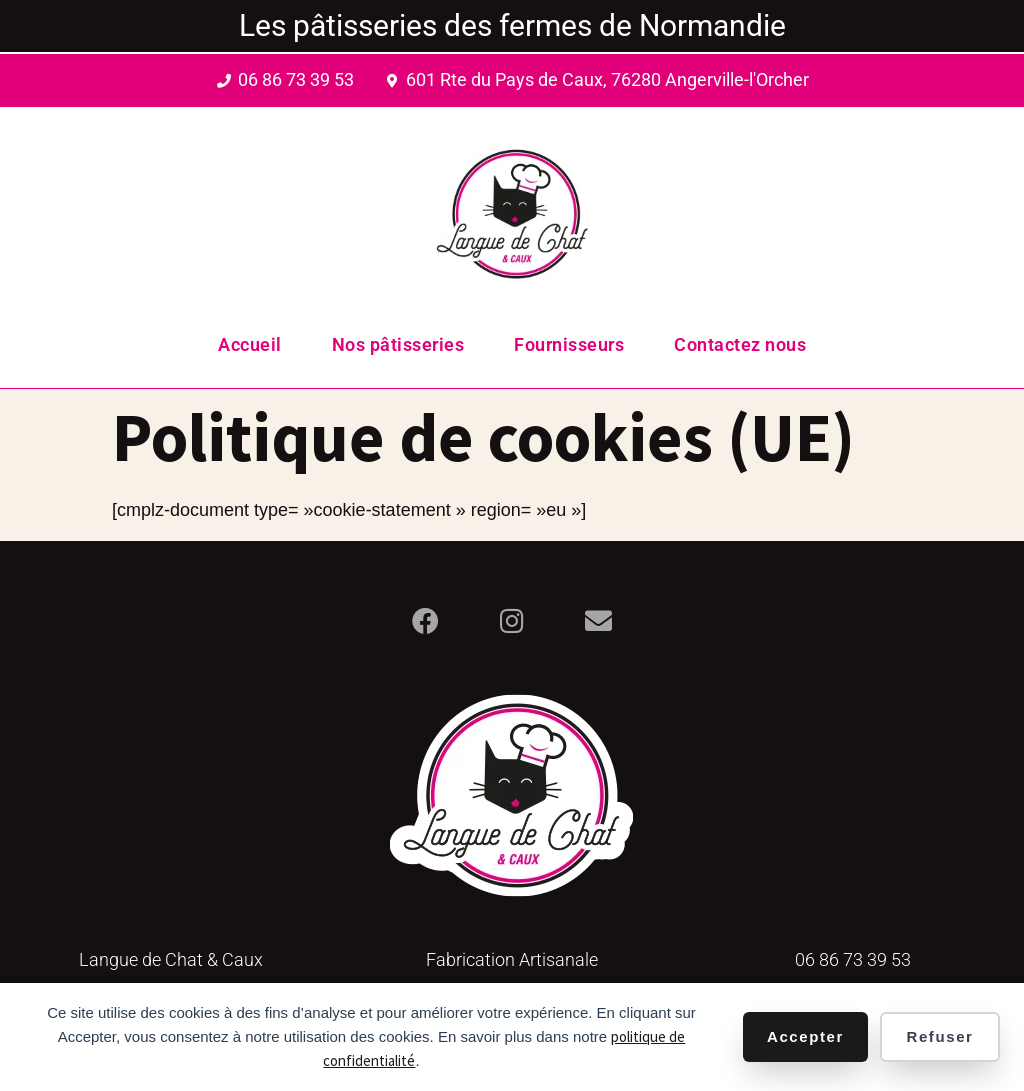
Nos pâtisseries (398, 344)
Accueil (250, 344)
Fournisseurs (569, 344)
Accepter (805, 1036)
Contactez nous (740, 344)
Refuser (939, 1036)
